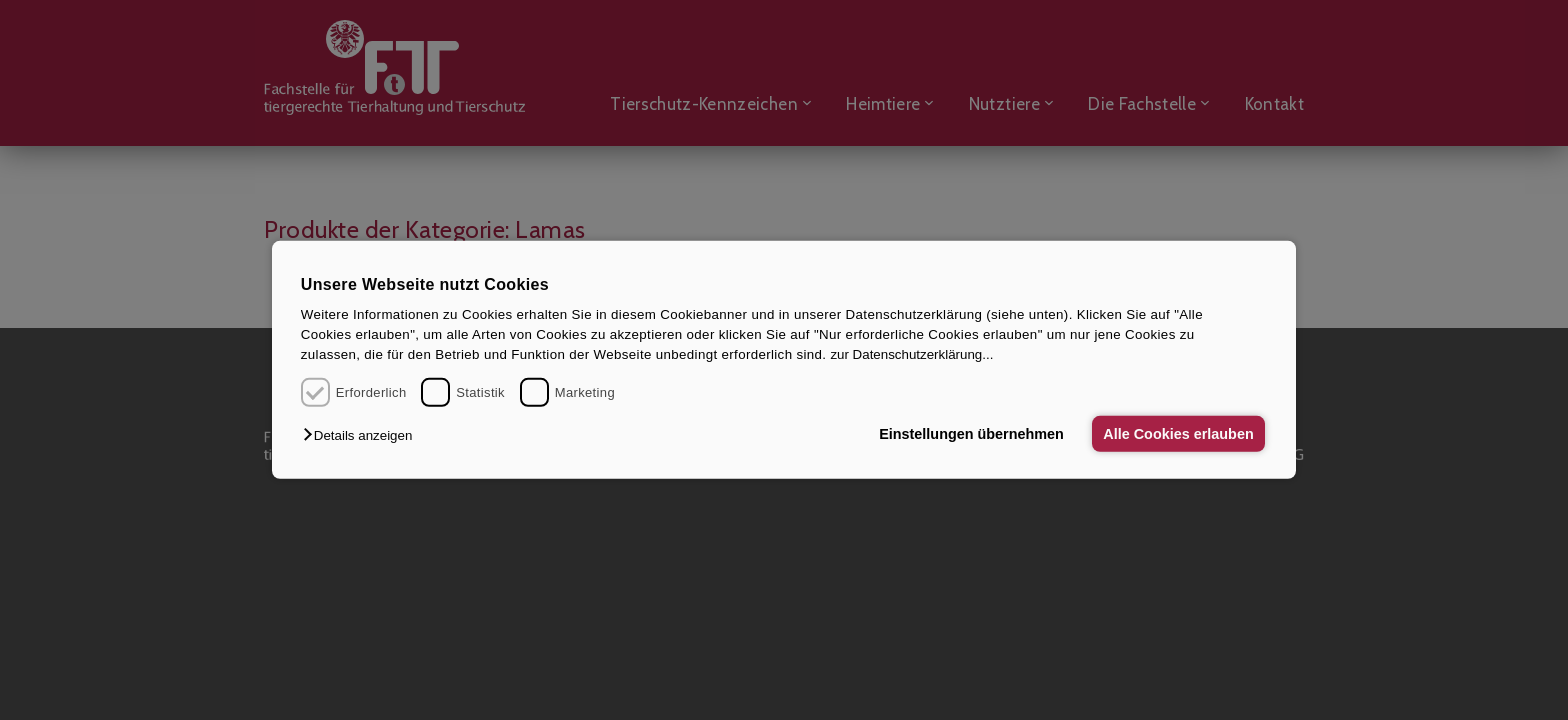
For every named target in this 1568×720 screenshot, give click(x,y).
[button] (362, 435)
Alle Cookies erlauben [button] (1178, 434)
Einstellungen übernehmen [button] (971, 434)
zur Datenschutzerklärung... (911, 354)
